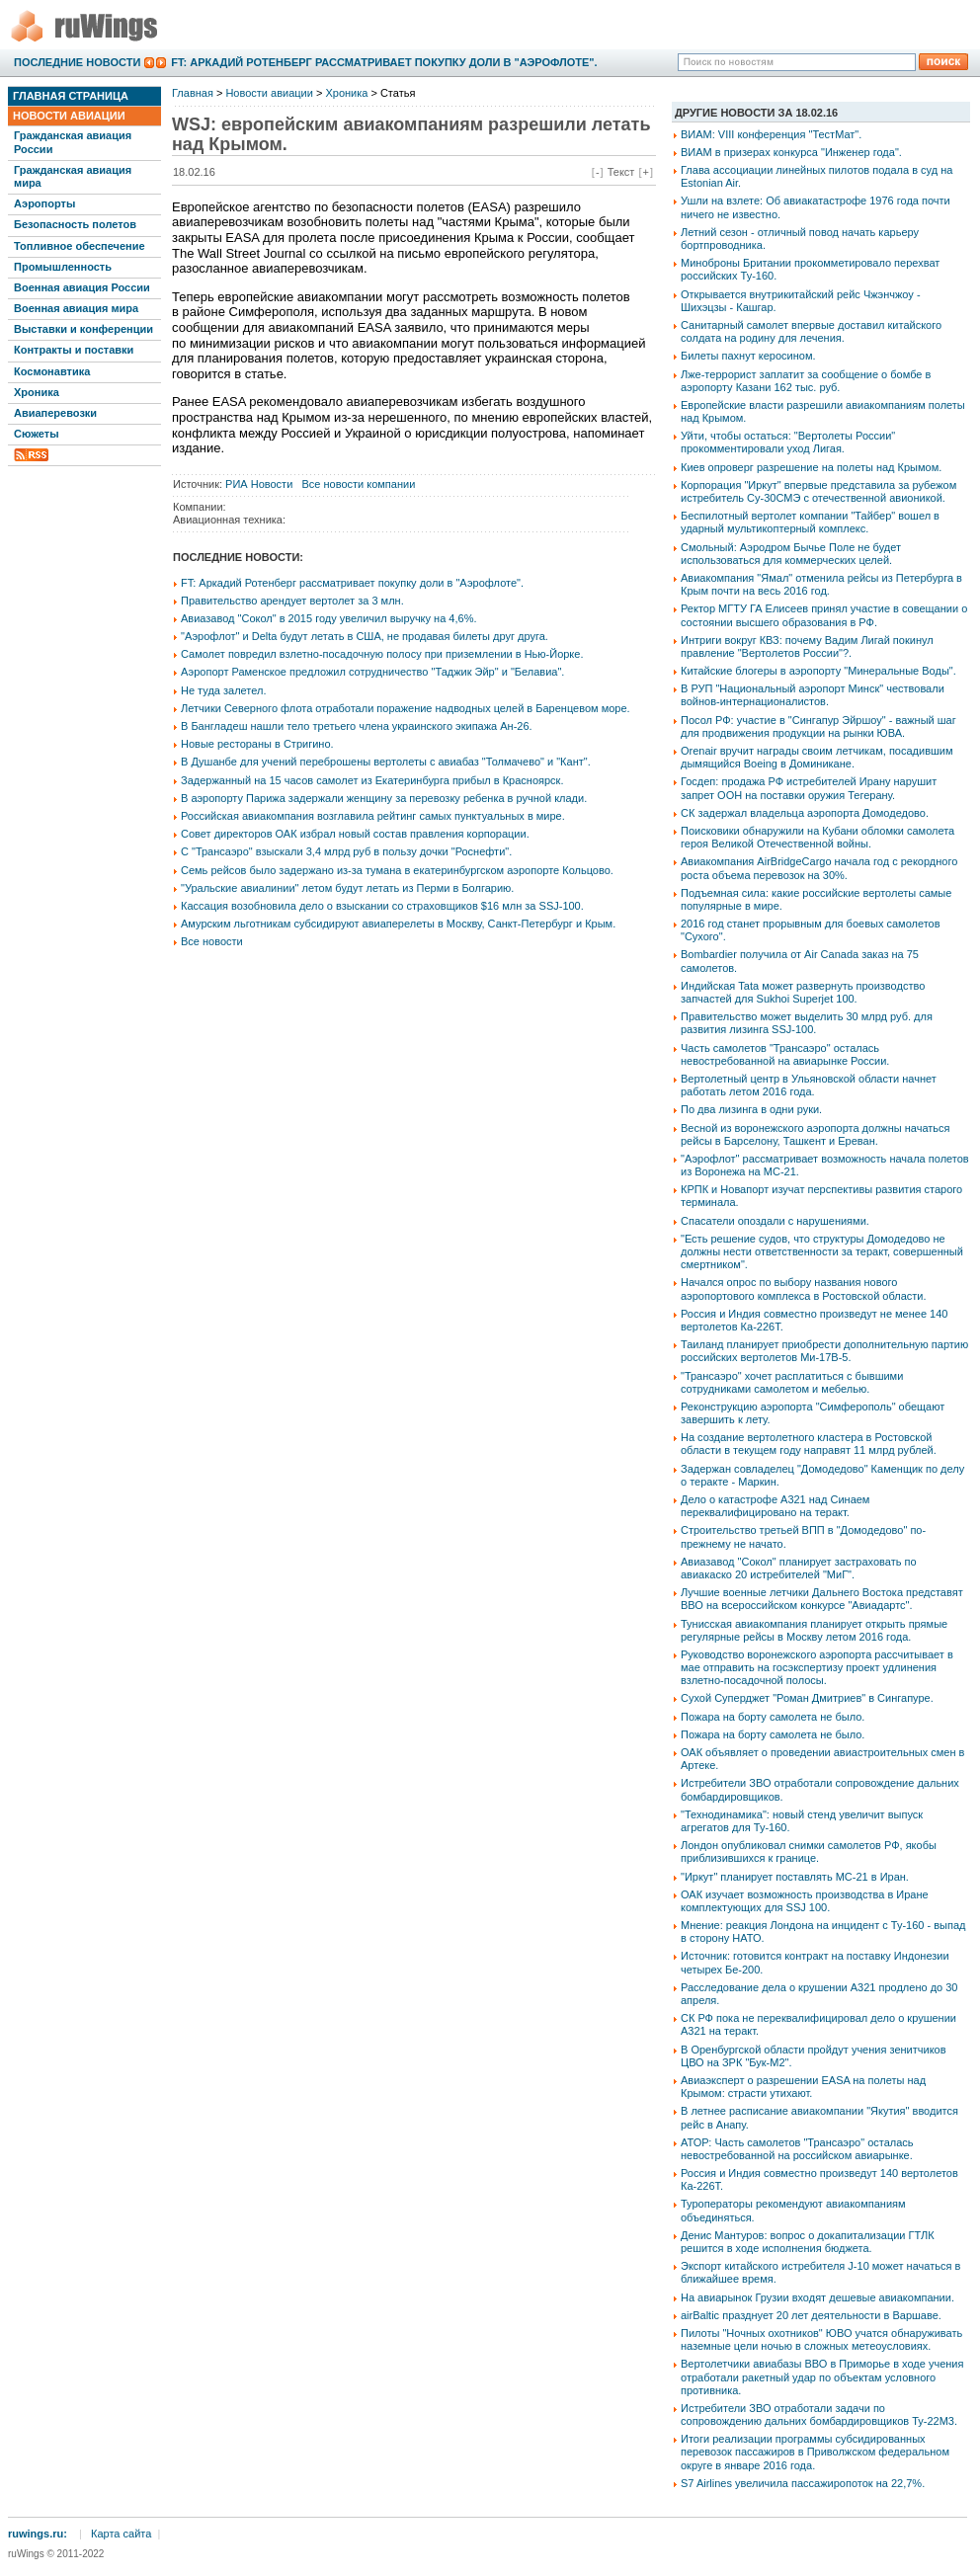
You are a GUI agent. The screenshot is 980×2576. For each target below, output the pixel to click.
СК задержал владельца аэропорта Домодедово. (805, 813)
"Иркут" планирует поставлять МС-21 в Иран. (795, 1877)
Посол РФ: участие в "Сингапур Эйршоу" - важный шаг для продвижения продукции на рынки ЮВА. (818, 726)
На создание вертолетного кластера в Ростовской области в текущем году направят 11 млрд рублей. (809, 1443)
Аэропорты (44, 203)
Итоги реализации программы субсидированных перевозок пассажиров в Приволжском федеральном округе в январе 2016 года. (815, 2451)
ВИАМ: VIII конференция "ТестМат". (771, 134)
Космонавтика (52, 371)
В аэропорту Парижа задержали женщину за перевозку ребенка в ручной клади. (384, 798)
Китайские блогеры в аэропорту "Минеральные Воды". (818, 671)
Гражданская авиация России (72, 141)
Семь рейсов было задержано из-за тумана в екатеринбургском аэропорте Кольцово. (397, 870)
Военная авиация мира (76, 308)
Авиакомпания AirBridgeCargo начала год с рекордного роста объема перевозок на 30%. (819, 867)
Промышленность (63, 267)
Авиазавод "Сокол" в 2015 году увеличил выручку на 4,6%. (329, 618)
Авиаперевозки (55, 413)
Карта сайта (121, 2533)
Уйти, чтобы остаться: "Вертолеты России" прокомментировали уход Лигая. (788, 442)
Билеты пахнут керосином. (748, 356)
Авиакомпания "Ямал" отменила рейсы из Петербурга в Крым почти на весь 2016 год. (821, 584)
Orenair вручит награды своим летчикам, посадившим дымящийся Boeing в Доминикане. (817, 757)
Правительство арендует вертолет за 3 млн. (292, 600)
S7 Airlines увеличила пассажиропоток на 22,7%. (803, 2483)
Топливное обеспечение (79, 246)
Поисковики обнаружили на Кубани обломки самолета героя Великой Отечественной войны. (817, 837)
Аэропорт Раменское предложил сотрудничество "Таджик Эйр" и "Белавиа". (372, 672)
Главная (192, 93)
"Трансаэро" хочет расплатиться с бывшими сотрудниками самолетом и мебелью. (792, 1382)
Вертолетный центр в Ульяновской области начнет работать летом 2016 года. (809, 1085)
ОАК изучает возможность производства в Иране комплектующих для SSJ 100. (805, 1901)
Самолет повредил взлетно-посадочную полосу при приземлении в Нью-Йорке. (382, 654)
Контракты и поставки (73, 350)
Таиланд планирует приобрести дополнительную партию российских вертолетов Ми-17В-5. (824, 1350)
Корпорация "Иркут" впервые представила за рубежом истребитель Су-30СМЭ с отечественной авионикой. (818, 491)
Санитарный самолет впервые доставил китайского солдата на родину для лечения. (811, 331)
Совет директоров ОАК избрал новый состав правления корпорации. (355, 834)
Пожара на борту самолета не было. (772, 1717)
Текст (621, 172)
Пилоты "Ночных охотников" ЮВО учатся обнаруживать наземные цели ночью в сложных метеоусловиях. (821, 2339)
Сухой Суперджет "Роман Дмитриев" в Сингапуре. (807, 1698)
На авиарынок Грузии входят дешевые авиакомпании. (817, 2297)
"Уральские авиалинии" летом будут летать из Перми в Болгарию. (347, 888)
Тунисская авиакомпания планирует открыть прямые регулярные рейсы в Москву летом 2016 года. (814, 1630)
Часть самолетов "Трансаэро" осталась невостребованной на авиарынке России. (785, 1054)
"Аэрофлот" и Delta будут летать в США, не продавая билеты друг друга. (364, 636)
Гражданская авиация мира (72, 176)
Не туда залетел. (223, 690)
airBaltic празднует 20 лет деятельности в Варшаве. (811, 2315)
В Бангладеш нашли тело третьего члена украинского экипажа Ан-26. (356, 726)
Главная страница (70, 96)
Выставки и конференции (83, 329)
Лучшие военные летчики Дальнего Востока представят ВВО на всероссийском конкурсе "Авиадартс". (822, 1598)
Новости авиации (69, 115)
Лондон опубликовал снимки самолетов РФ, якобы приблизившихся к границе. (809, 1851)
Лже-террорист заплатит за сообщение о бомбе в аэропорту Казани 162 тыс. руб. (806, 380)
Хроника (36, 392)
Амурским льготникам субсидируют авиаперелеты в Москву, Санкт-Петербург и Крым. (398, 923)
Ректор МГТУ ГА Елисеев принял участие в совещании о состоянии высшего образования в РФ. (824, 615)
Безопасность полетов (75, 224)
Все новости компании (358, 484)
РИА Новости (258, 484)
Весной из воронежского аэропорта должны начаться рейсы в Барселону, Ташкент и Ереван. (815, 1134)
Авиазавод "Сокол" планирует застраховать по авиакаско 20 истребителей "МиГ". (799, 1568)
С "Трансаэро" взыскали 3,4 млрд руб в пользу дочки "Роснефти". (346, 851)
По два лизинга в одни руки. (751, 1109)
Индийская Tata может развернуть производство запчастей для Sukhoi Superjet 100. (803, 992)
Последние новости (77, 62)
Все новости (212, 941)
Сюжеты (36, 434)
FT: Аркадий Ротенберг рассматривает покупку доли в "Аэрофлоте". (384, 62)
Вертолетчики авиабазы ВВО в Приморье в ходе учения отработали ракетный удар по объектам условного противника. (822, 2376)
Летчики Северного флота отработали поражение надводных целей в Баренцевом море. (405, 708)
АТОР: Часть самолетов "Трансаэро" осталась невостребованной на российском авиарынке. (797, 2148)
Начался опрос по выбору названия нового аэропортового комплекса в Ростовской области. (804, 1288)
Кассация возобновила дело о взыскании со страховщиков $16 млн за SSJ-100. (382, 906)
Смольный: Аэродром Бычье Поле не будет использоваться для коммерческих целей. (791, 553)
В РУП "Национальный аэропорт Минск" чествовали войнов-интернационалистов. (812, 695)
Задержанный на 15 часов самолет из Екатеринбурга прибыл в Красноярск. (372, 780)
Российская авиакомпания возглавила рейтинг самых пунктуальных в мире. (373, 816)
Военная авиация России (82, 287)
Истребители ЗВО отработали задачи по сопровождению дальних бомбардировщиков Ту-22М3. (819, 2414)
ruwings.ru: (37, 2533)
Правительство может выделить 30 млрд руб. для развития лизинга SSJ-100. (807, 1022)
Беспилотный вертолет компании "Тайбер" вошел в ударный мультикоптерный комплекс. (810, 522)
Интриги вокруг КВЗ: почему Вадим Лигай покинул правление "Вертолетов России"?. (807, 646)
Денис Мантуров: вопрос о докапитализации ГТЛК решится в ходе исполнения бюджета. (808, 2241)
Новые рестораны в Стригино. (257, 744)
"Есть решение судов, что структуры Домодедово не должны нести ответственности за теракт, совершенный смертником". (822, 1251)
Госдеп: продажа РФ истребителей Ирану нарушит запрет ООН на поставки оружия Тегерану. (809, 787)
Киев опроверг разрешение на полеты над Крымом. (811, 467)
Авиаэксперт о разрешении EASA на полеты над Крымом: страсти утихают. (803, 2086)
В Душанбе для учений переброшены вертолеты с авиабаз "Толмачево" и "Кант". (386, 761)
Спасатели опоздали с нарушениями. (775, 1221)
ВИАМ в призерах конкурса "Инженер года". (791, 152)
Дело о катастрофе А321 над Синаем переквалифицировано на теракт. (775, 1505)
